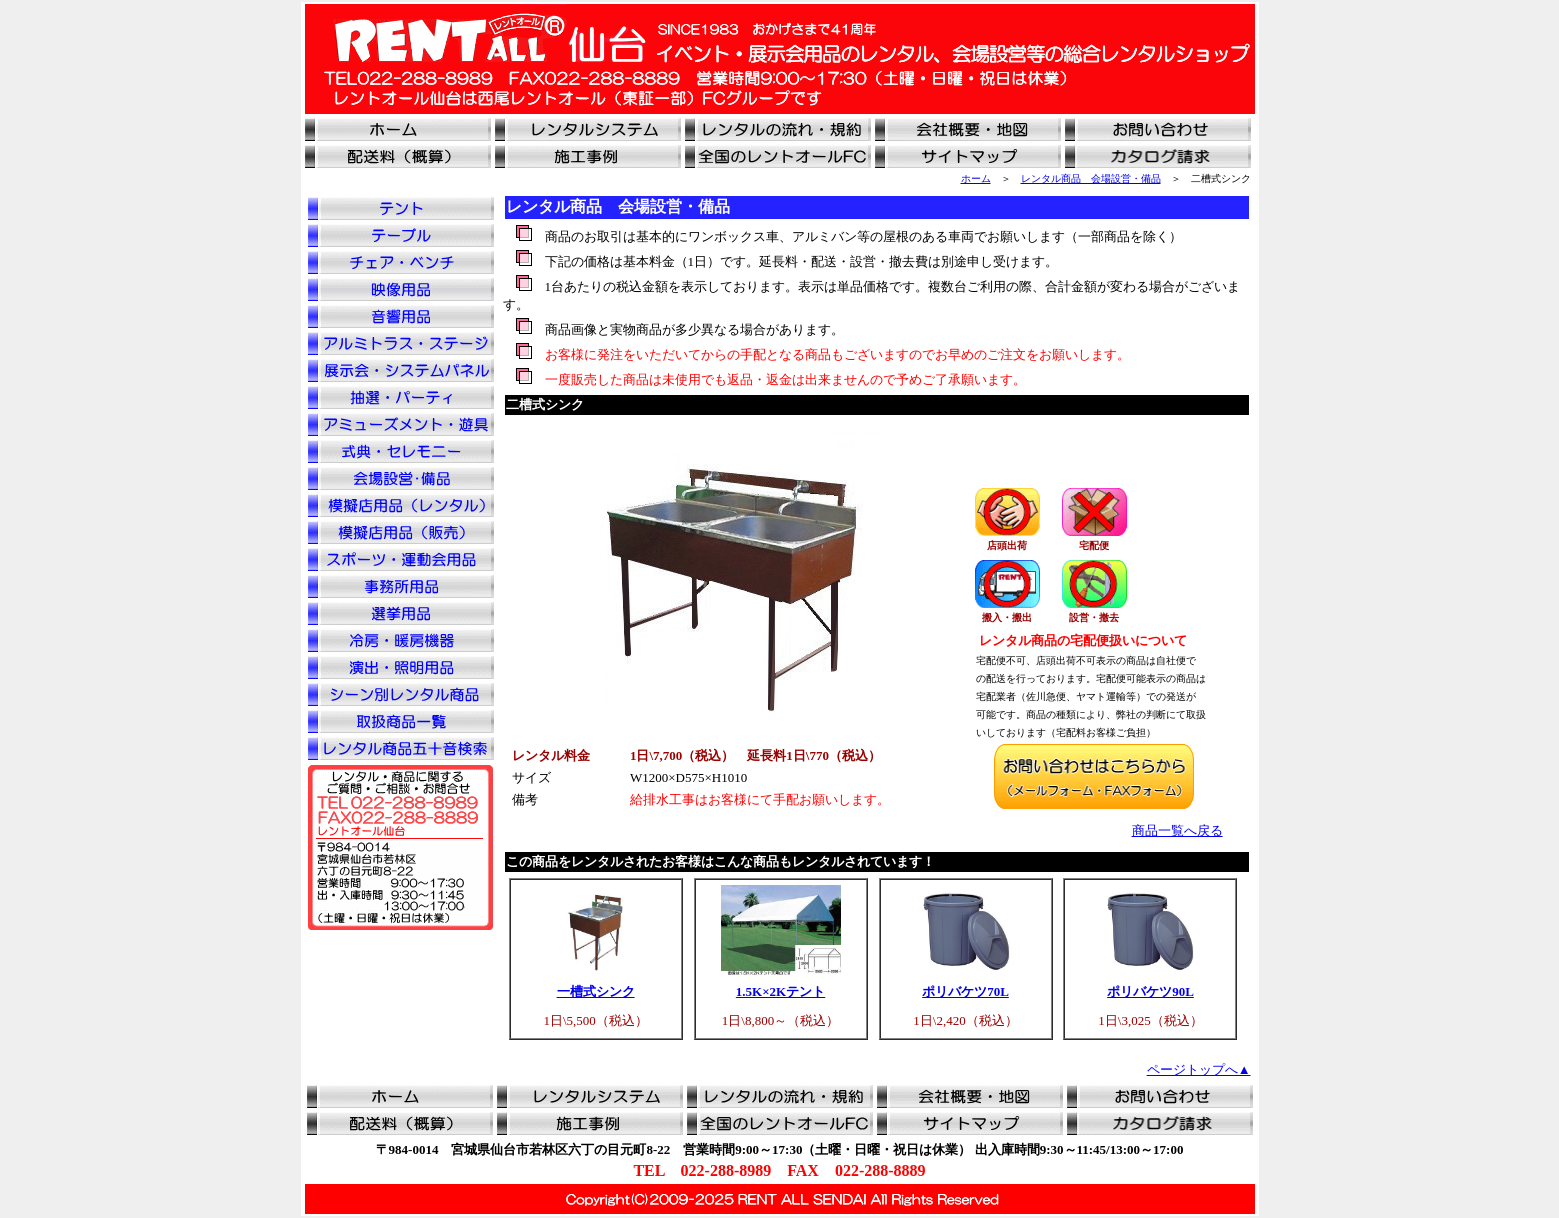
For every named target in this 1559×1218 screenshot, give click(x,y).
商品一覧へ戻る (1177, 830)
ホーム (976, 178)
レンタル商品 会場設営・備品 (1091, 178)
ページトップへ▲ (1199, 1069)
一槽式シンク (596, 991)
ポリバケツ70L (965, 991)
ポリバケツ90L (1150, 991)
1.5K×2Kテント (780, 991)
